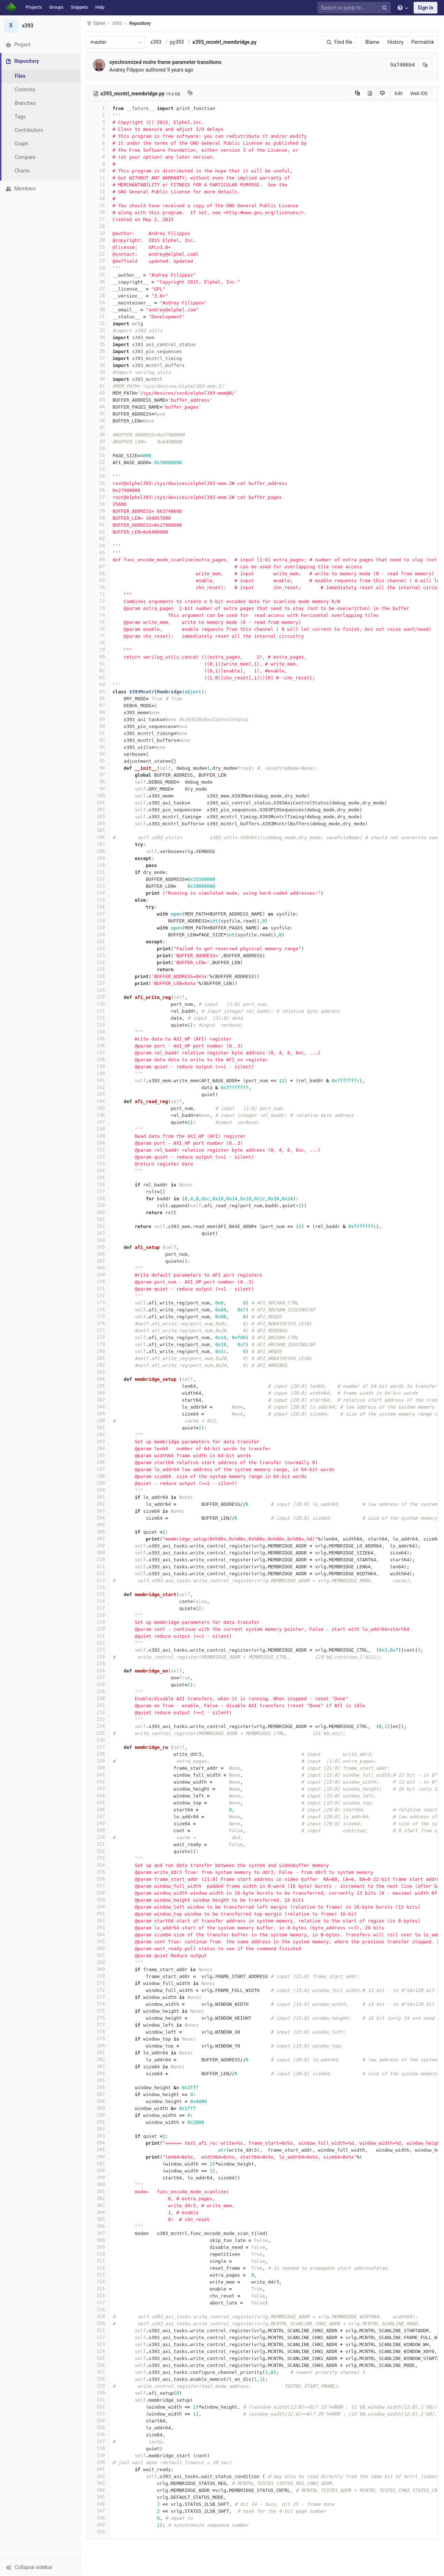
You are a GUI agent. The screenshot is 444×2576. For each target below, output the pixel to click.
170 (97, 1281)
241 (97, 1774)
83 (97, 677)
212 (97, 1573)
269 (97, 1969)
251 (97, 1844)
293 (97, 2136)
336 (97, 2434)
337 (97, 2441)
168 (97, 1267)
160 (97, 1212)
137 (97, 1052)
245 (97, 1802)
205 (97, 1524)
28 (97, 295)
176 (97, 1323)
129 (97, 997)
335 (97, 2427)
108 (97, 851)
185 (97, 1386)
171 (97, 1288)
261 (97, 1913)
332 (97, 2406)
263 (97, 1927)
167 (97, 1261)
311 (97, 2261)
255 (97, 1872)
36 (97, 351)
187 (97, 1399)
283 (97, 2066)
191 (97, 1427)
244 (97, 1795)
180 (97, 1351)
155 (97, 1177)
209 (97, 1552)
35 (97, 344)
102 (97, 809)
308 (97, 2240)
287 (97, 2094)
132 (97, 1017)
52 (97, 462)
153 (97, 1163)
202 (97, 1504)
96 (97, 767)
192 (97, 1434)
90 (97, 726)
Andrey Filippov (126, 70)
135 (97, 1038)
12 (97, 184)
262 (97, 1920)
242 (97, 1781)
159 (97, 1205)
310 (97, 2254)
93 (97, 747)
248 (97, 1823)
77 (97, 636)
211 (97, 1566)
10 (97, 170)
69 (97, 580)
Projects (34, 7)
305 (97, 2219)
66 (97, 559)
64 (97, 545)
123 (97, 955)
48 (97, 434)
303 (97, 2205)
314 (97, 2281)
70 (97, 587)
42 (97, 392)
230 (97, 1698)
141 (97, 1080)
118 (97, 920)
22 (97, 254)
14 (97, 198)
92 (97, 740)
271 (97, 1983)
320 (97, 2323)
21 (97, 247)
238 (97, 1754)
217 (97, 1608)
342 (97, 2476)
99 (97, 788)
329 (97, 2386)
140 (97, 1073)
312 (97, 2267)
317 (97, 2302)
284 (97, 2073)
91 (97, 733)
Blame (372, 42)
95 (97, 761)
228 (97, 1684)
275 (97, 2011)
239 (97, 1761)
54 (97, 476)
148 (97, 1129)
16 (97, 212)
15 (97, 205)
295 (97, 2149)
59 (97, 511)
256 (97, 1879)
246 (97, 1809)
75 (97, 622)
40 (97, 379)
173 (97, 1302)
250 (97, 1837)
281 (97, 2052)
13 (97, 191)
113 (97, 886)
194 (97, 1448)
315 (97, 2288)
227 (97, 1677)
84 (97, 684)
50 (97, 448)
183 (97, 1372)
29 (97, 302)
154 (97, 1170)
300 (97, 2184)
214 (97, 1587)
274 (97, 2004)
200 (97, 1490)
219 (97, 1622)
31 (97, 316)
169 (97, 1274)
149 (97, 1136)
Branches (25, 103)
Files (20, 76)
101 (97, 802)
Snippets (79, 7)
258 (97, 1892)
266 (97, 1948)
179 (97, 1344)
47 (97, 427)
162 (97, 1226)
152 (97, 1156)
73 (97, 608)
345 (97, 2497)
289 (97, 2108)
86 (97, 698)
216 (97, 1601)
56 (97, 490)
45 (97, 413)
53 (97, 469)
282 (97, 2059)
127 (97, 983)
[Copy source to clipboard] (357, 93)
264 (97, 1934)
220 (97, 1629)
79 (97, 649)
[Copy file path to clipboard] (190, 93)
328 (97, 2379)
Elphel (95, 23)
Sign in (425, 8)
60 (97, 517)
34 (97, 337)
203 (97, 1511)
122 (97, 948)
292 (97, 2129)
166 (97, 1254)
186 (97, 1392)
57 (97, 497)
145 (97, 1108)
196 (97, 1462)
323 (97, 2344)
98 (97, 781)
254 (97, 1865)
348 (97, 2517)
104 (97, 823)
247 (97, 1816)
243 (97, 1788)
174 (97, 1309)
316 (97, 2295)
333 (97, 2413)
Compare (25, 157)
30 (97, 309)
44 (97, 406)
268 (97, 1962)
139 (97, 1066)
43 (97, 399)
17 (97, 219)
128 (97, 990)
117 (97, 913)
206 (97, 1531)
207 (97, 1538)
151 (97, 1149)
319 (97, 2316)
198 (97, 1476)
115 (97, 899)
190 (97, 1420)
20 (97, 240)
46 (97, 420)
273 (97, 1997)
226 (97, 1670)
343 (97, 2483)
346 (97, 2504)
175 (97, 1316)
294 (97, 2142)
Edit (399, 93)
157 (97, 1191)
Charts (22, 171)
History (395, 42)
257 (97, 1886)
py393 (177, 42)
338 (97, 2448)
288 (97, 2101)
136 (97, 1045)
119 (97, 927)
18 (97, 226)
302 (97, 2198)
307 (97, 2233)
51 (97, 455)
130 (97, 1004)
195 (97, 1455)
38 (97, 365)
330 (97, 2392)
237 (97, 1747)
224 (97, 1656)
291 (97, 2122)
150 (97, 1142)
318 (97, 2309)
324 (97, 2351)
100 (97, 795)
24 (97, 267)
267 (97, 1955)
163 (97, 1233)
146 (97, 1115)
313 (97, 2274)
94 (97, 754)
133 (97, 1024)
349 (97, 2524)
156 (97, 1184)
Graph (21, 144)
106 (97, 837)
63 (97, 538)
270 (97, 1976)
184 (97, 1379)
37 (97, 358)
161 (97, 1219)
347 (97, 2511)
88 (97, 712)
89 (97, 719)
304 (97, 2212)
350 (97, 2531)
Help (100, 7)
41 (97, 386)
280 (97, 2045)
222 (97, 1642)
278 (97, 2031)
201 (97, 1497)
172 (97, 1295)
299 (97, 2177)
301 (97, 2191)
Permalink (422, 42)
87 (97, 705)
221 (97, 1636)
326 (97, 2365)
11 (97, 177)
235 (97, 1733)
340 (97, 2462)
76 (97, 629)
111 (97, 872)
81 (97, 663)
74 (97, 615)
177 (97, 1330)
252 (97, 1851)
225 (97, 1663)
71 (97, 594)
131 (97, 1011)
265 (97, 1941)
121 (97, 941)
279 (97, 2038)
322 (97, 2337)
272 (97, 1990)
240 (97, 1767)
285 (97, 2080)
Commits (25, 89)
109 (97, 858)
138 (97, 1059)
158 (97, 1198)
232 (97, 1712)
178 (97, 1337)
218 (97, 1615)
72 (97, 601)
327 (97, 2372)
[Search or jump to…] (355, 7)
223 (97, 1649)
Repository (140, 23)
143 (97, 1094)
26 (97, 281)
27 (97, 288)
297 (97, 2163)
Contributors (29, 130)
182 (97, 1365)
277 (97, 2024)
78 (97, 642)
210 (97, 1559)
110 (97, 865)
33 (97, 330)
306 (97, 2226)
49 (97, 441)
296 (97, 2156)
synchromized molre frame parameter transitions (165, 62)
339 (97, 2455)
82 (97, 670)
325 (97, 2358)
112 (97, 879)
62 (97, 531)
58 (97, 504)
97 (97, 774)
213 (97, 1580)
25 (97, 274)
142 (97, 1087)
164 (97, 1240)
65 (97, 552)
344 (97, 2490)
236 (97, 1740)
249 (97, 1830)
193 (97, 1441)
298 (97, 2170)
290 (97, 2115)
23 (97, 261)
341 (97, 2469)
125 (97, 969)
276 (97, 2017)
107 (97, 844)
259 (97, 1899)
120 (97, 934)
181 (97, 1358)
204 (97, 1517)
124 (97, 962)
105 (97, 830)
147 (97, 1122)
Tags (20, 117)
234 (97, 1726)
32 (97, 323)
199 (97, 1483)
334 (97, 2420)
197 (97, 1469)
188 (97, 1406)
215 (97, 1594)
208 (97, 1545)
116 (97, 906)
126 (97, 976)
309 (97, 2247)
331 (97, 2399)
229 (97, 1691)
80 (97, 656)
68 (97, 573)
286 (97, 2087)
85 (97, 691)
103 (97, 816)
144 (97, 1101)
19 (97, 233)
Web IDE (419, 93)
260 (97, 1906)
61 (97, 524)
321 (97, 2330)
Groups (56, 7)
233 (97, 1719)
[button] (40, 2567)
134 (97, 1031)
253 (97, 1858)
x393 (156, 42)
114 (97, 892)
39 (97, 372)
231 (97, 1705)
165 (97, 1247)
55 (97, 483)
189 (97, 1413)
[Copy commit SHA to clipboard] (425, 64)
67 (97, 566)
